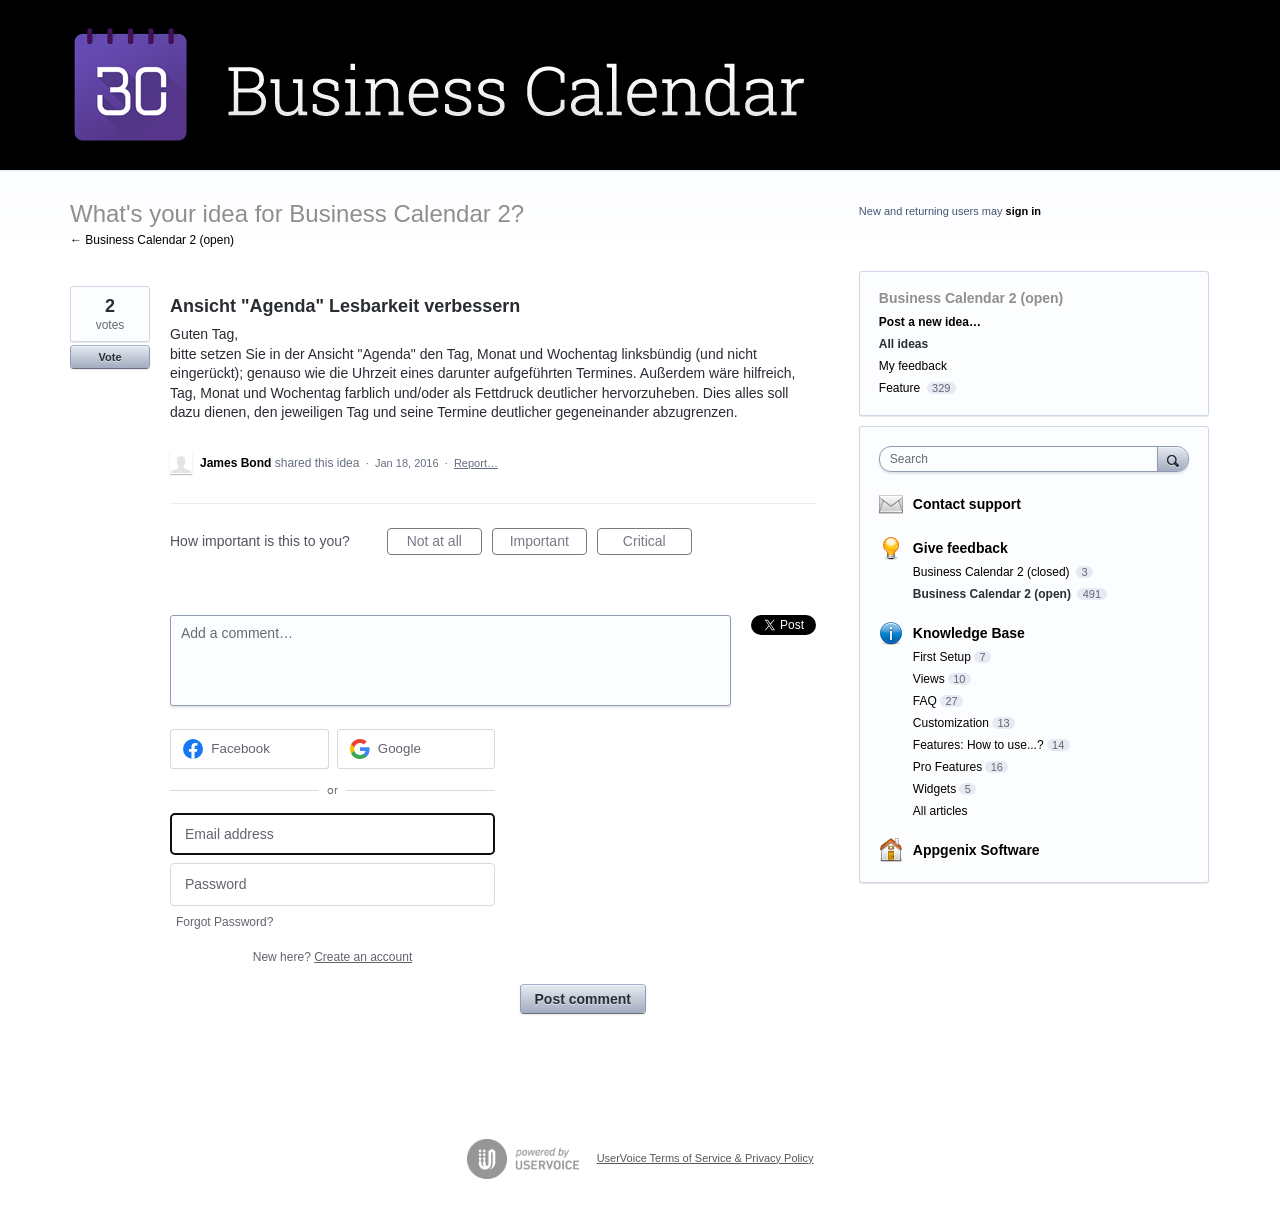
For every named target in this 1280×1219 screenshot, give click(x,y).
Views (929, 679)
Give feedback (960, 548)
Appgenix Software (976, 850)
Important (548, 544)
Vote (109, 357)
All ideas (903, 344)
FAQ (925, 701)
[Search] (1173, 458)
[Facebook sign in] (249, 749)
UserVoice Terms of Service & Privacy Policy (705, 1158)
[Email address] (332, 834)
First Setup (942, 657)
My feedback (913, 366)
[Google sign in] (416, 749)
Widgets (934, 789)
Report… (476, 463)
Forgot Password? (224, 922)
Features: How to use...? (978, 745)
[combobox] (1023, 459)
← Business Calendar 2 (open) (152, 240)
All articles (940, 811)
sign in (1023, 211)
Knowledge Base (969, 633)
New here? (332, 957)
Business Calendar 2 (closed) (993, 572)
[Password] (332, 884)
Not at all (444, 544)
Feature (899, 388)
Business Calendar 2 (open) (971, 298)
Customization (951, 723)
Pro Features (947, 767)
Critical (657, 544)
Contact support (967, 504)
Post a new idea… (930, 322)
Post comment (583, 999)
